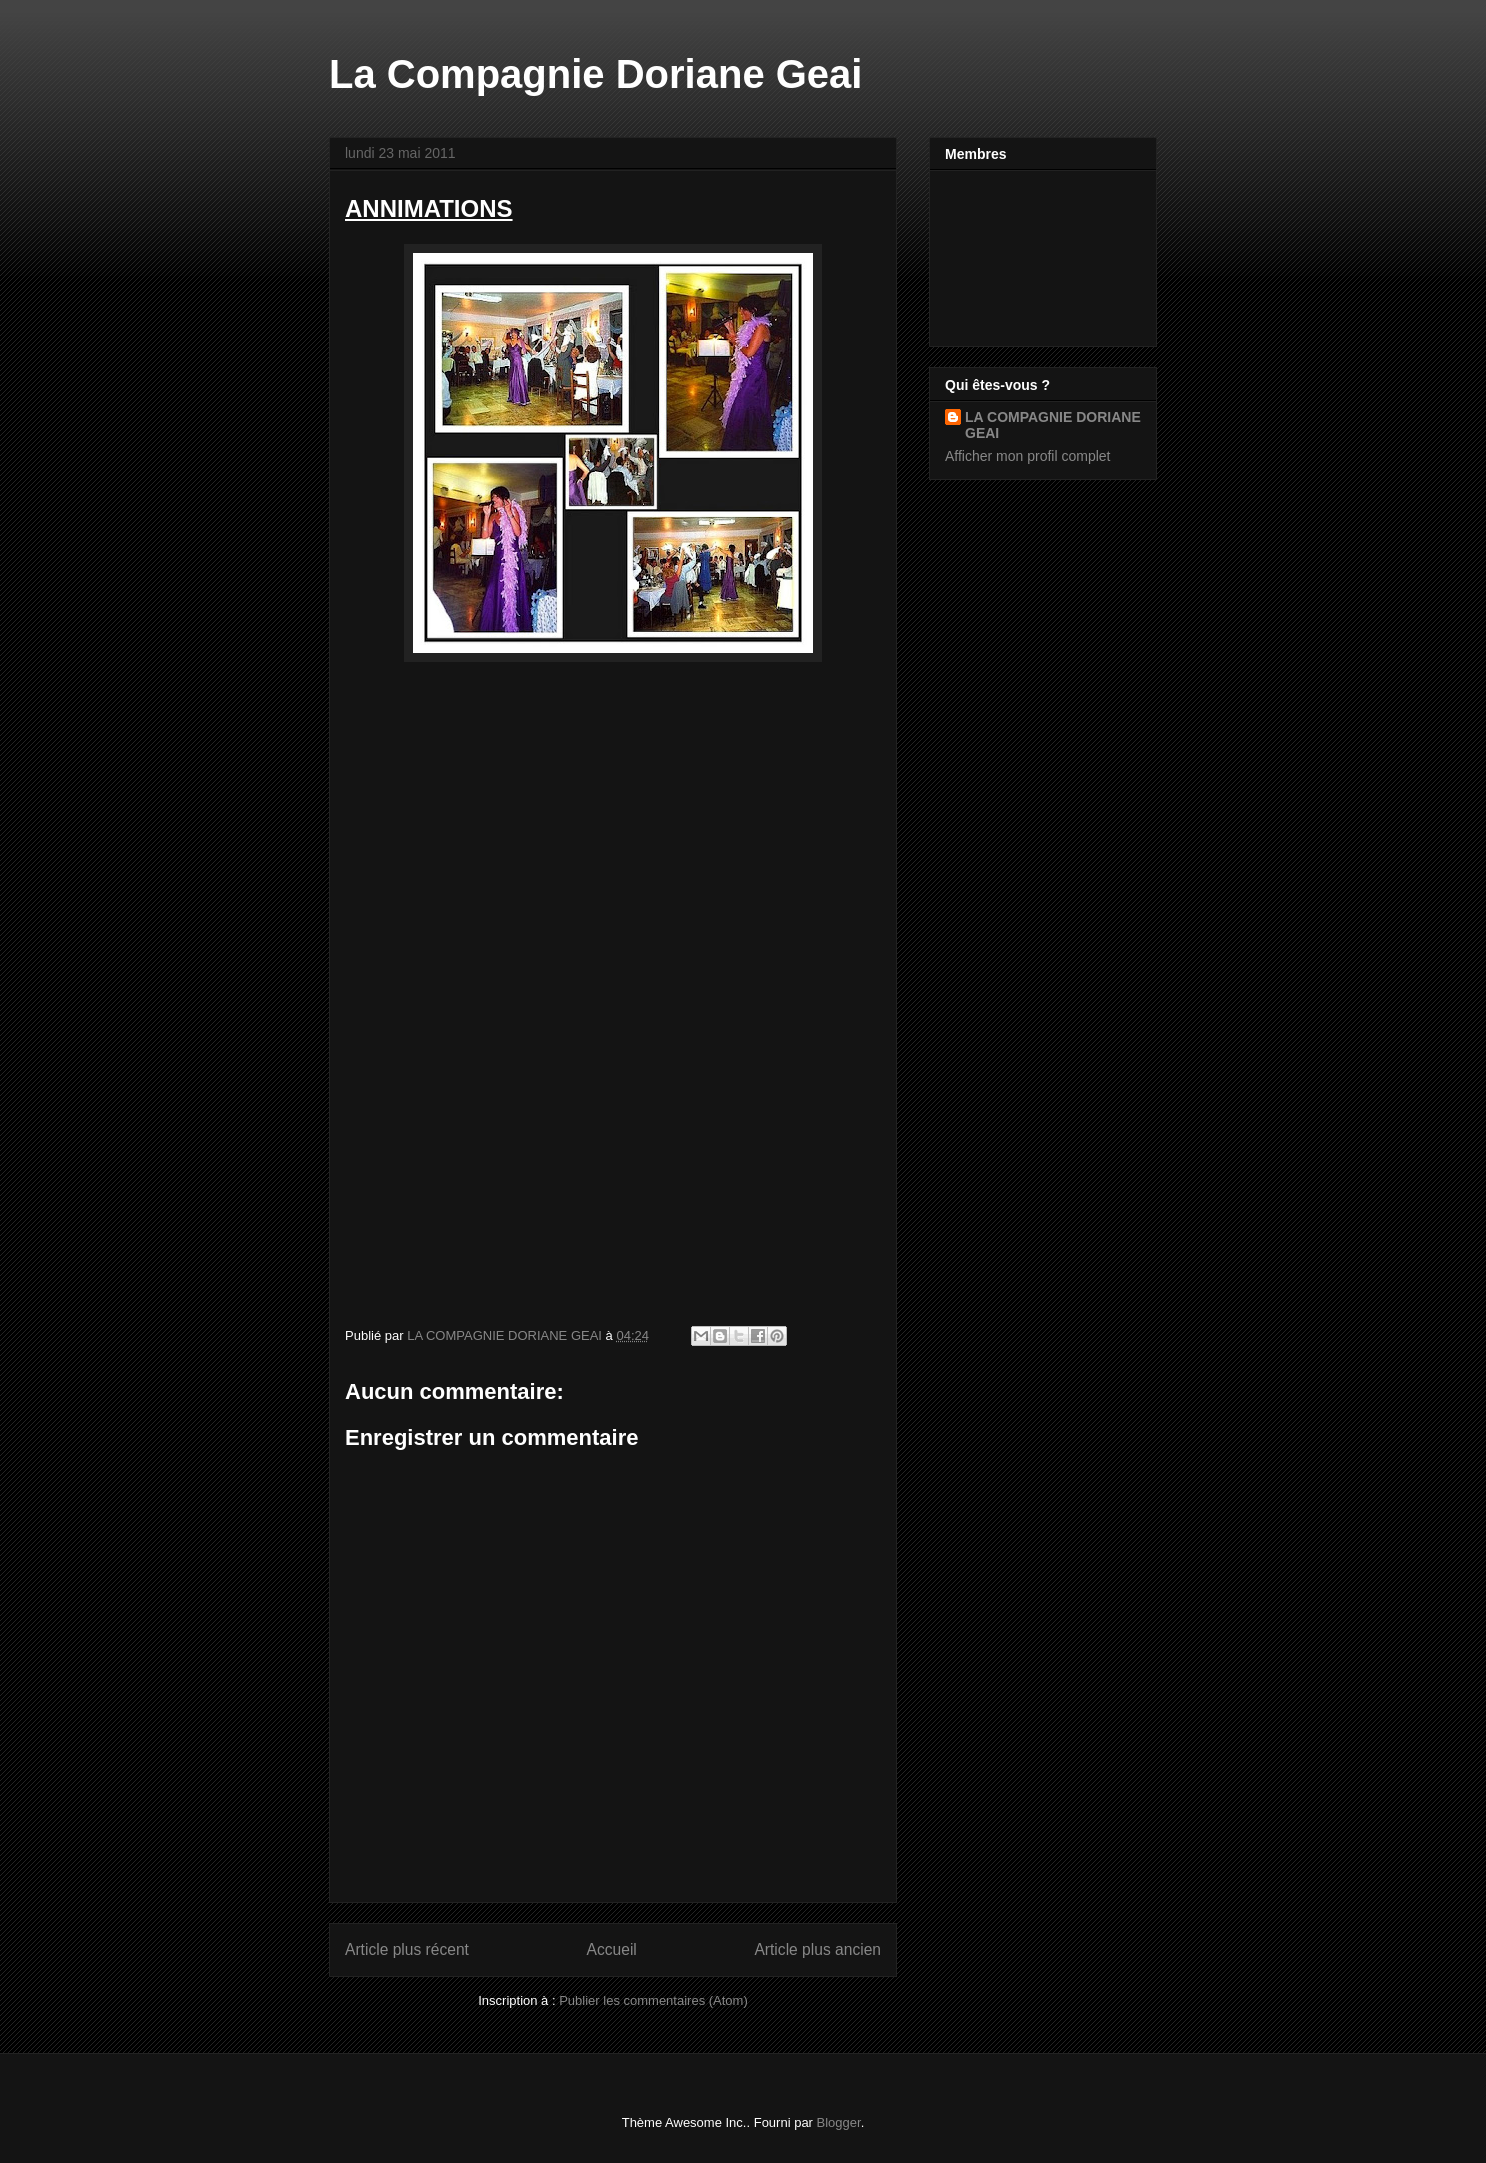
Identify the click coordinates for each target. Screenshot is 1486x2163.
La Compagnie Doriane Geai (595, 74)
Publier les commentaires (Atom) (653, 2000)
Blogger (839, 2122)
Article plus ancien (817, 1949)
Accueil (612, 1949)
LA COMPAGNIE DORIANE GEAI (1053, 425)
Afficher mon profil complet (1027, 456)
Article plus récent (407, 1949)
